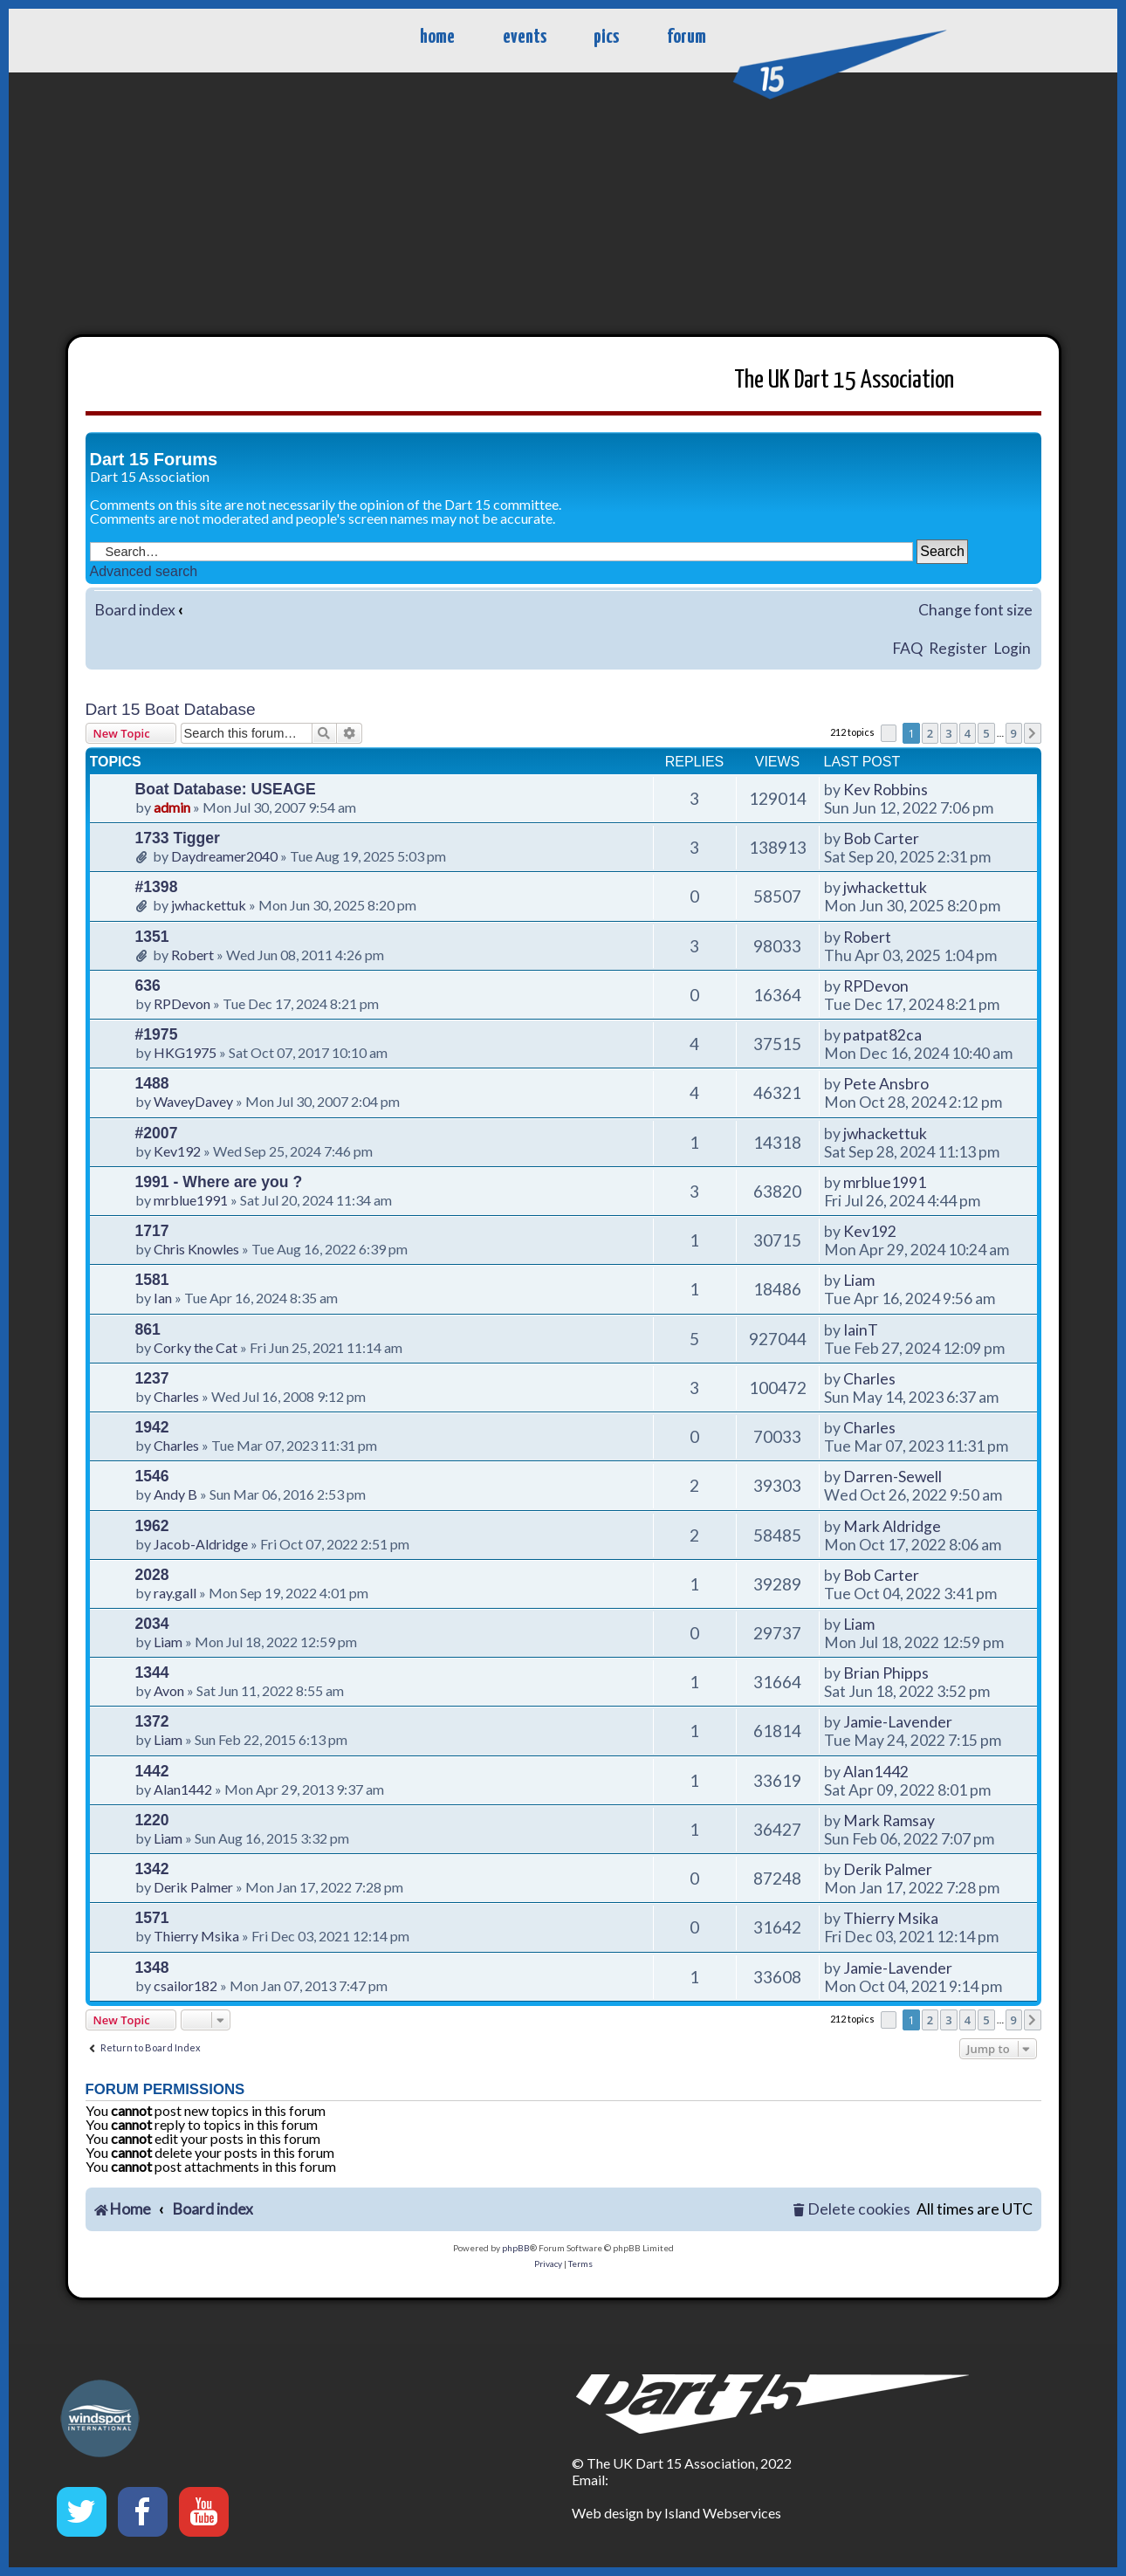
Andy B (175, 1494)
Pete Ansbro (886, 1084)
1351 (152, 936)
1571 (152, 1918)
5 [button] (986, 733)
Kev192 (177, 1151)
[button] (888, 733)
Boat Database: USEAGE (225, 789)
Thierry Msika (196, 1935)
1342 (152, 1869)
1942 (152, 1427)
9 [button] (1014, 733)
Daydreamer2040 (224, 856)
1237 (152, 1378)
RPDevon (182, 1003)
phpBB (516, 2248)
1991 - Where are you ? (219, 1182)
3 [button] (948, 733)
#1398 (156, 887)
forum (686, 37)
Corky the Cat (195, 1347)
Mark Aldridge (892, 1526)
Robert (192, 954)
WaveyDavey (193, 1101)
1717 (152, 1231)
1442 (152, 1771)
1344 (152, 1672)
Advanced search (144, 571)
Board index (134, 610)
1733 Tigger (177, 838)
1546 (152, 1476)
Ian (163, 1297)
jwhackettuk (208, 904)
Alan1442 (183, 1789)
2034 (152, 1623)
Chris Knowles (196, 1248)
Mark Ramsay (889, 1820)
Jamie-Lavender (897, 1722)
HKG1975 (185, 1052)
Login (1012, 648)
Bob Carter (881, 838)
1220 (152, 1820)
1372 (152, 1721)
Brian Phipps (886, 1673)
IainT (860, 1330)
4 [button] (968, 733)
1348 (152, 1967)
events (524, 37)
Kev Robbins (885, 789)
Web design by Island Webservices (676, 2512)
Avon (169, 1690)
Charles (176, 1396)
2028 (152, 1574)
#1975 (156, 1034)
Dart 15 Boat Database (171, 709)
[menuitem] (851, 2210)
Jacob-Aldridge (201, 1543)
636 (148, 985)
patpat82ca (882, 1035)
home (437, 37)
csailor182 (185, 1985)
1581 (152, 1279)
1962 (152, 1526)
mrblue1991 (191, 1200)
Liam (859, 1280)
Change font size (975, 610)
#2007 (156, 1133)
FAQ (907, 648)
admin (172, 807)
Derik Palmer (193, 1887)
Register (958, 648)
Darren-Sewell (892, 1476)
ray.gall (175, 1592)
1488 (152, 1083)
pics (606, 37)
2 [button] (930, 733)
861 (148, 1329)
